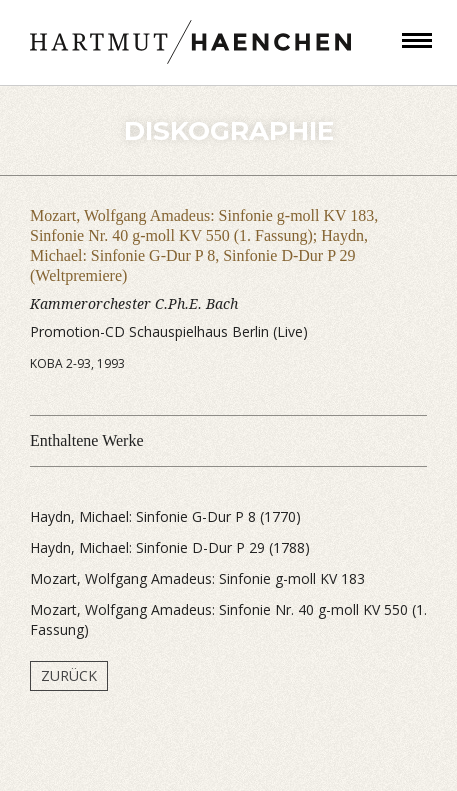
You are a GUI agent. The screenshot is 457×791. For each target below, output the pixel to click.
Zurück (69, 675)
